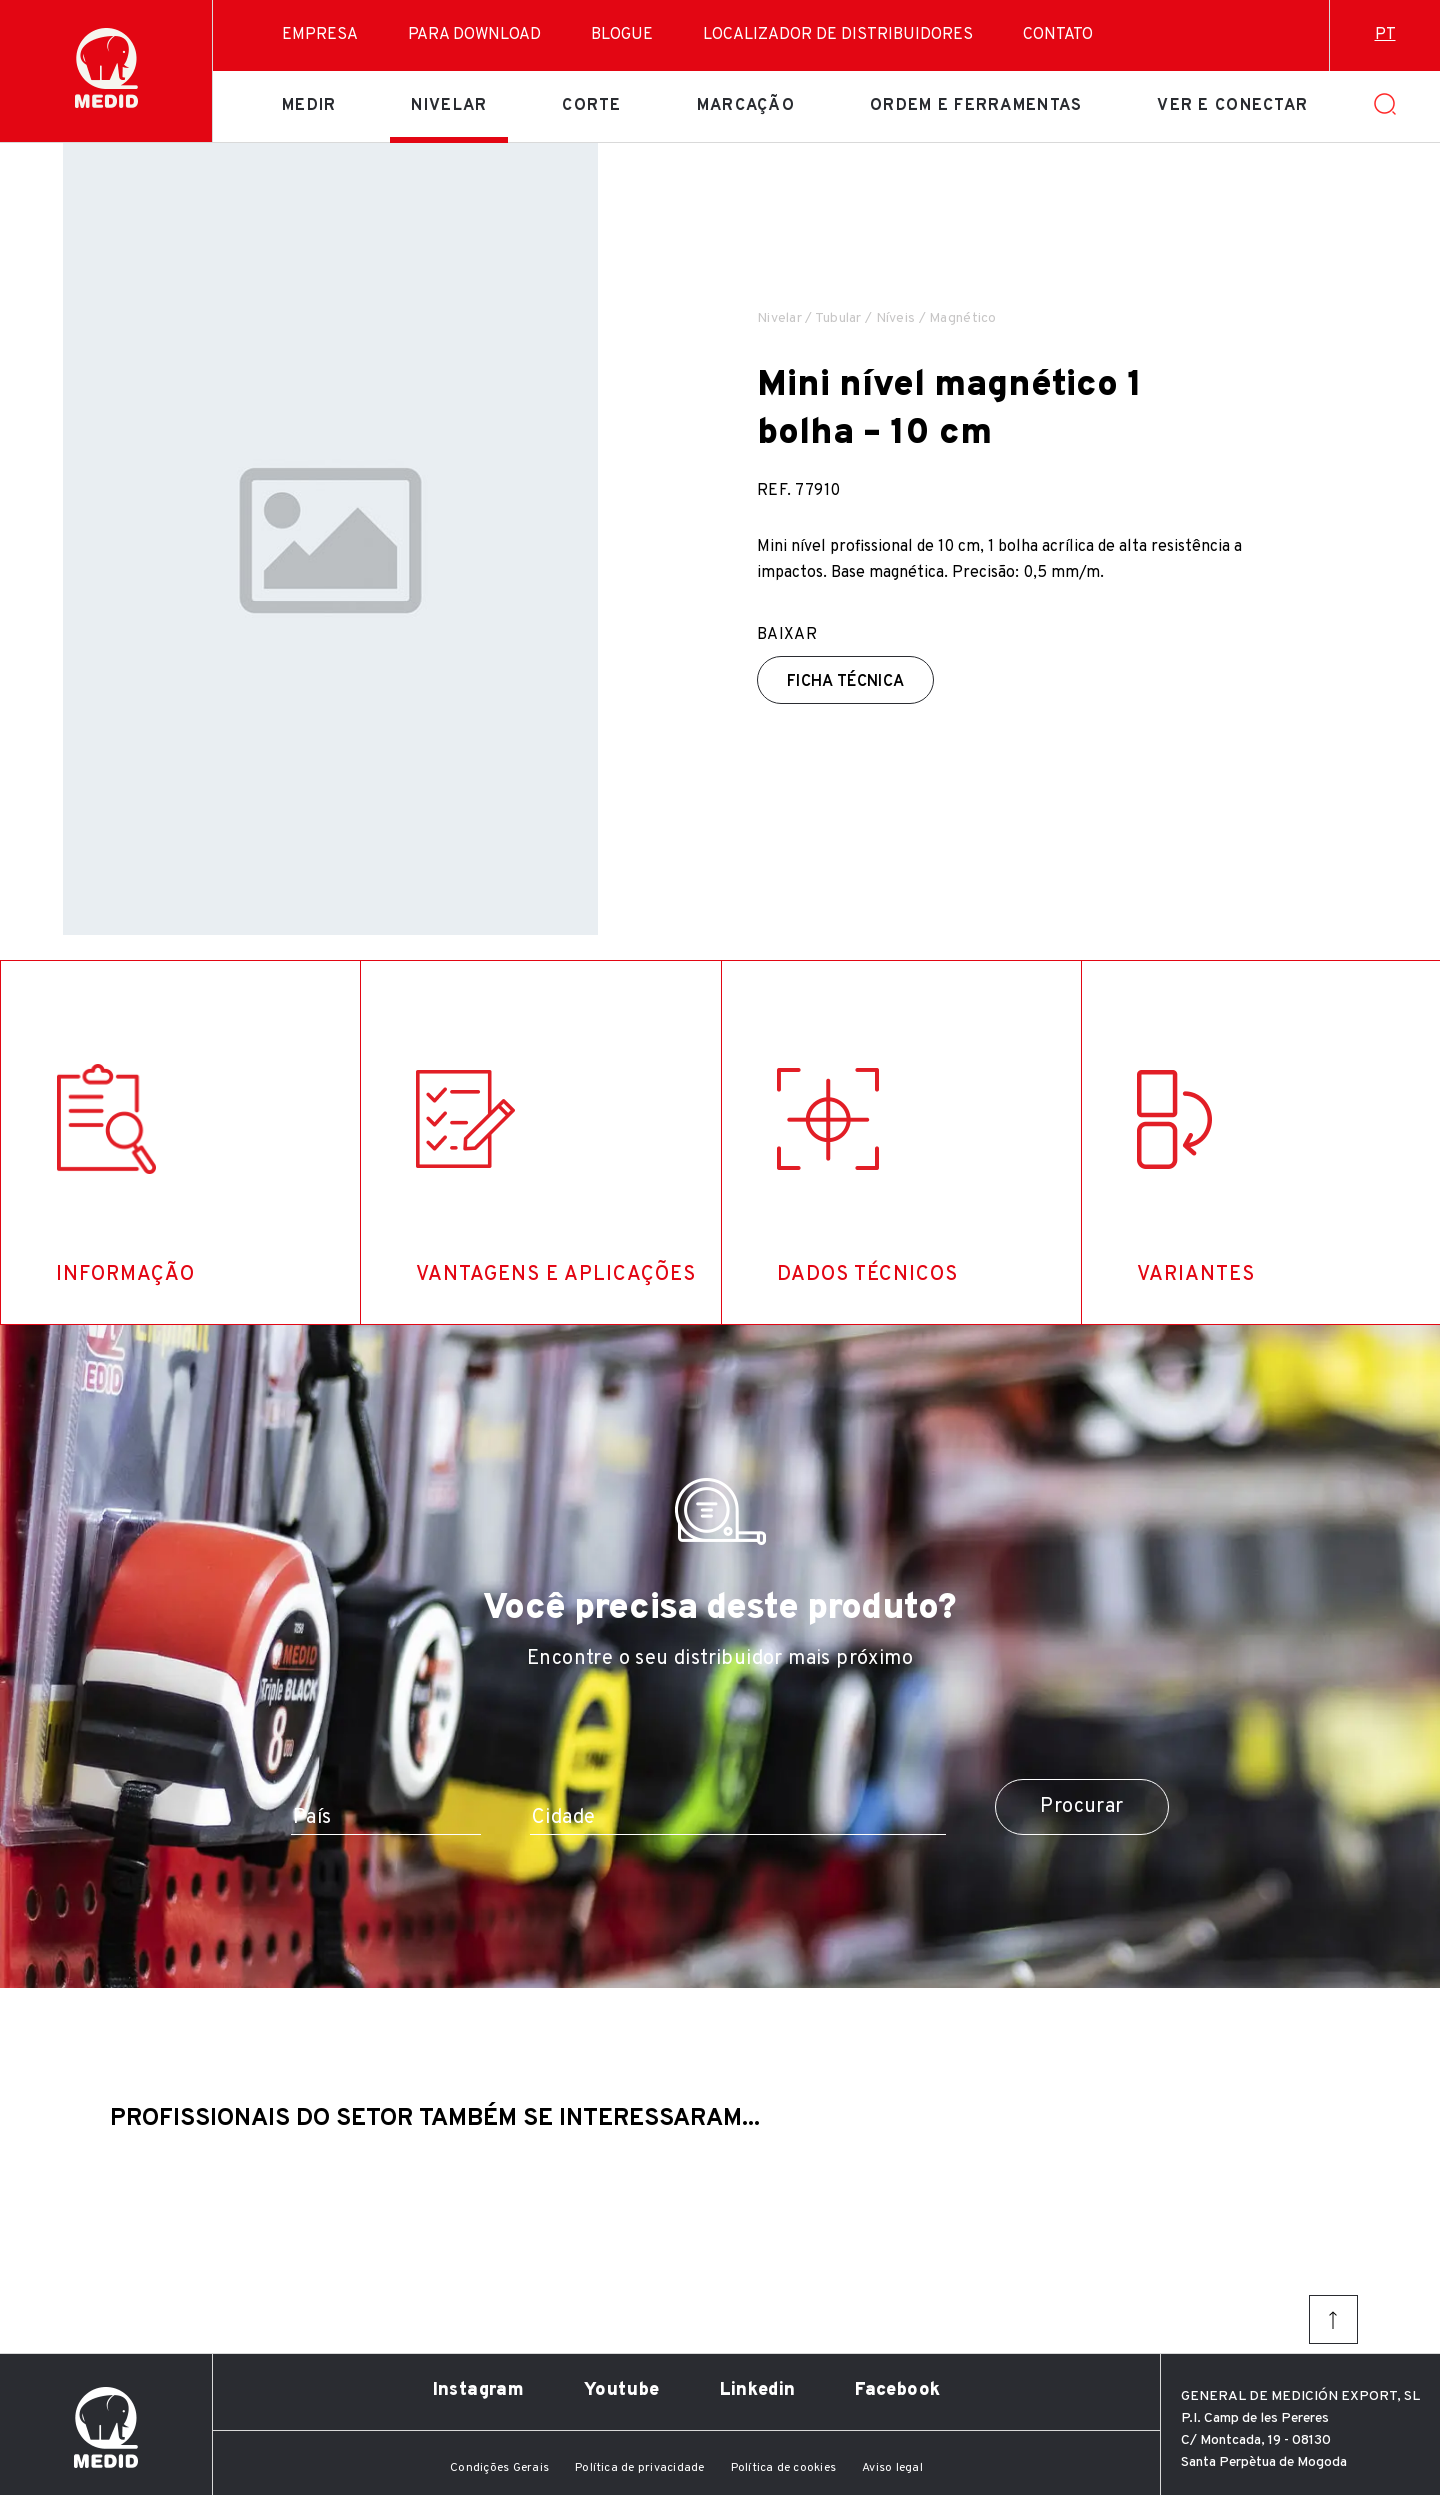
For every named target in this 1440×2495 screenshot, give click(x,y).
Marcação (746, 106)
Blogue (622, 35)
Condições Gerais (499, 2468)
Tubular (838, 318)
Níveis (896, 318)
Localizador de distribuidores (838, 35)
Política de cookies (784, 2468)
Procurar (1081, 1807)
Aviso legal (892, 2468)
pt (1385, 35)
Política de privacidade (640, 2468)
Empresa (320, 35)
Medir (309, 106)
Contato (1058, 35)
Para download (474, 35)
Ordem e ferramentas (976, 106)
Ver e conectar (1232, 106)
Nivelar (449, 106)
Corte (591, 106)
